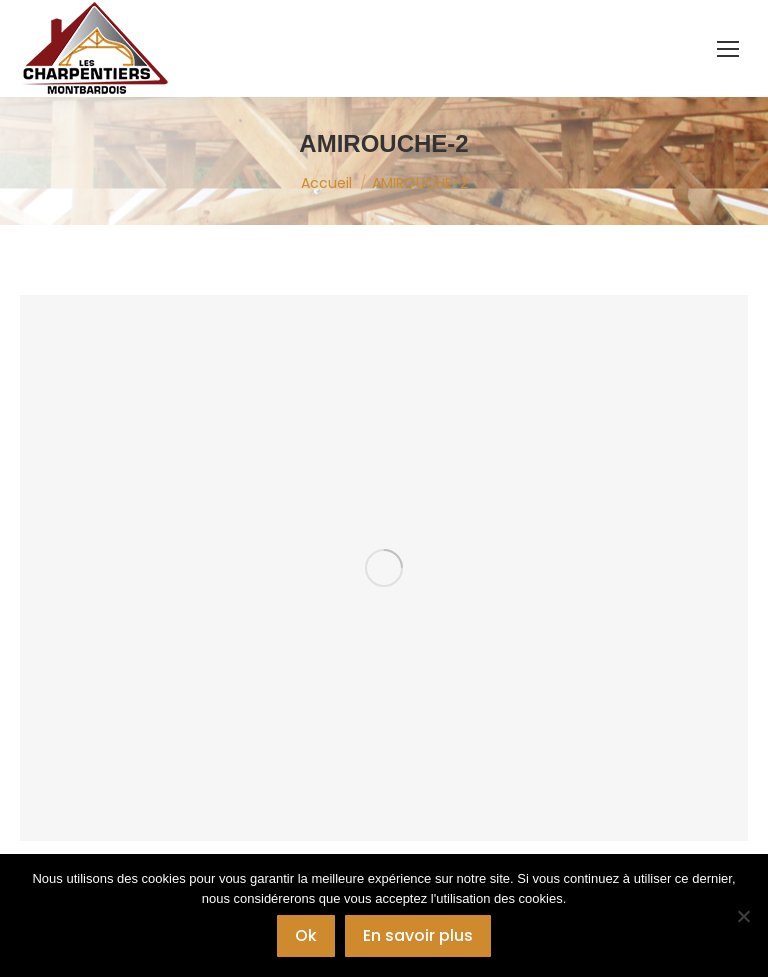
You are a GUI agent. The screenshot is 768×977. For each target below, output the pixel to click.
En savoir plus (418, 935)
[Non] (743, 916)
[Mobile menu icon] (728, 49)
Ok (306, 935)
